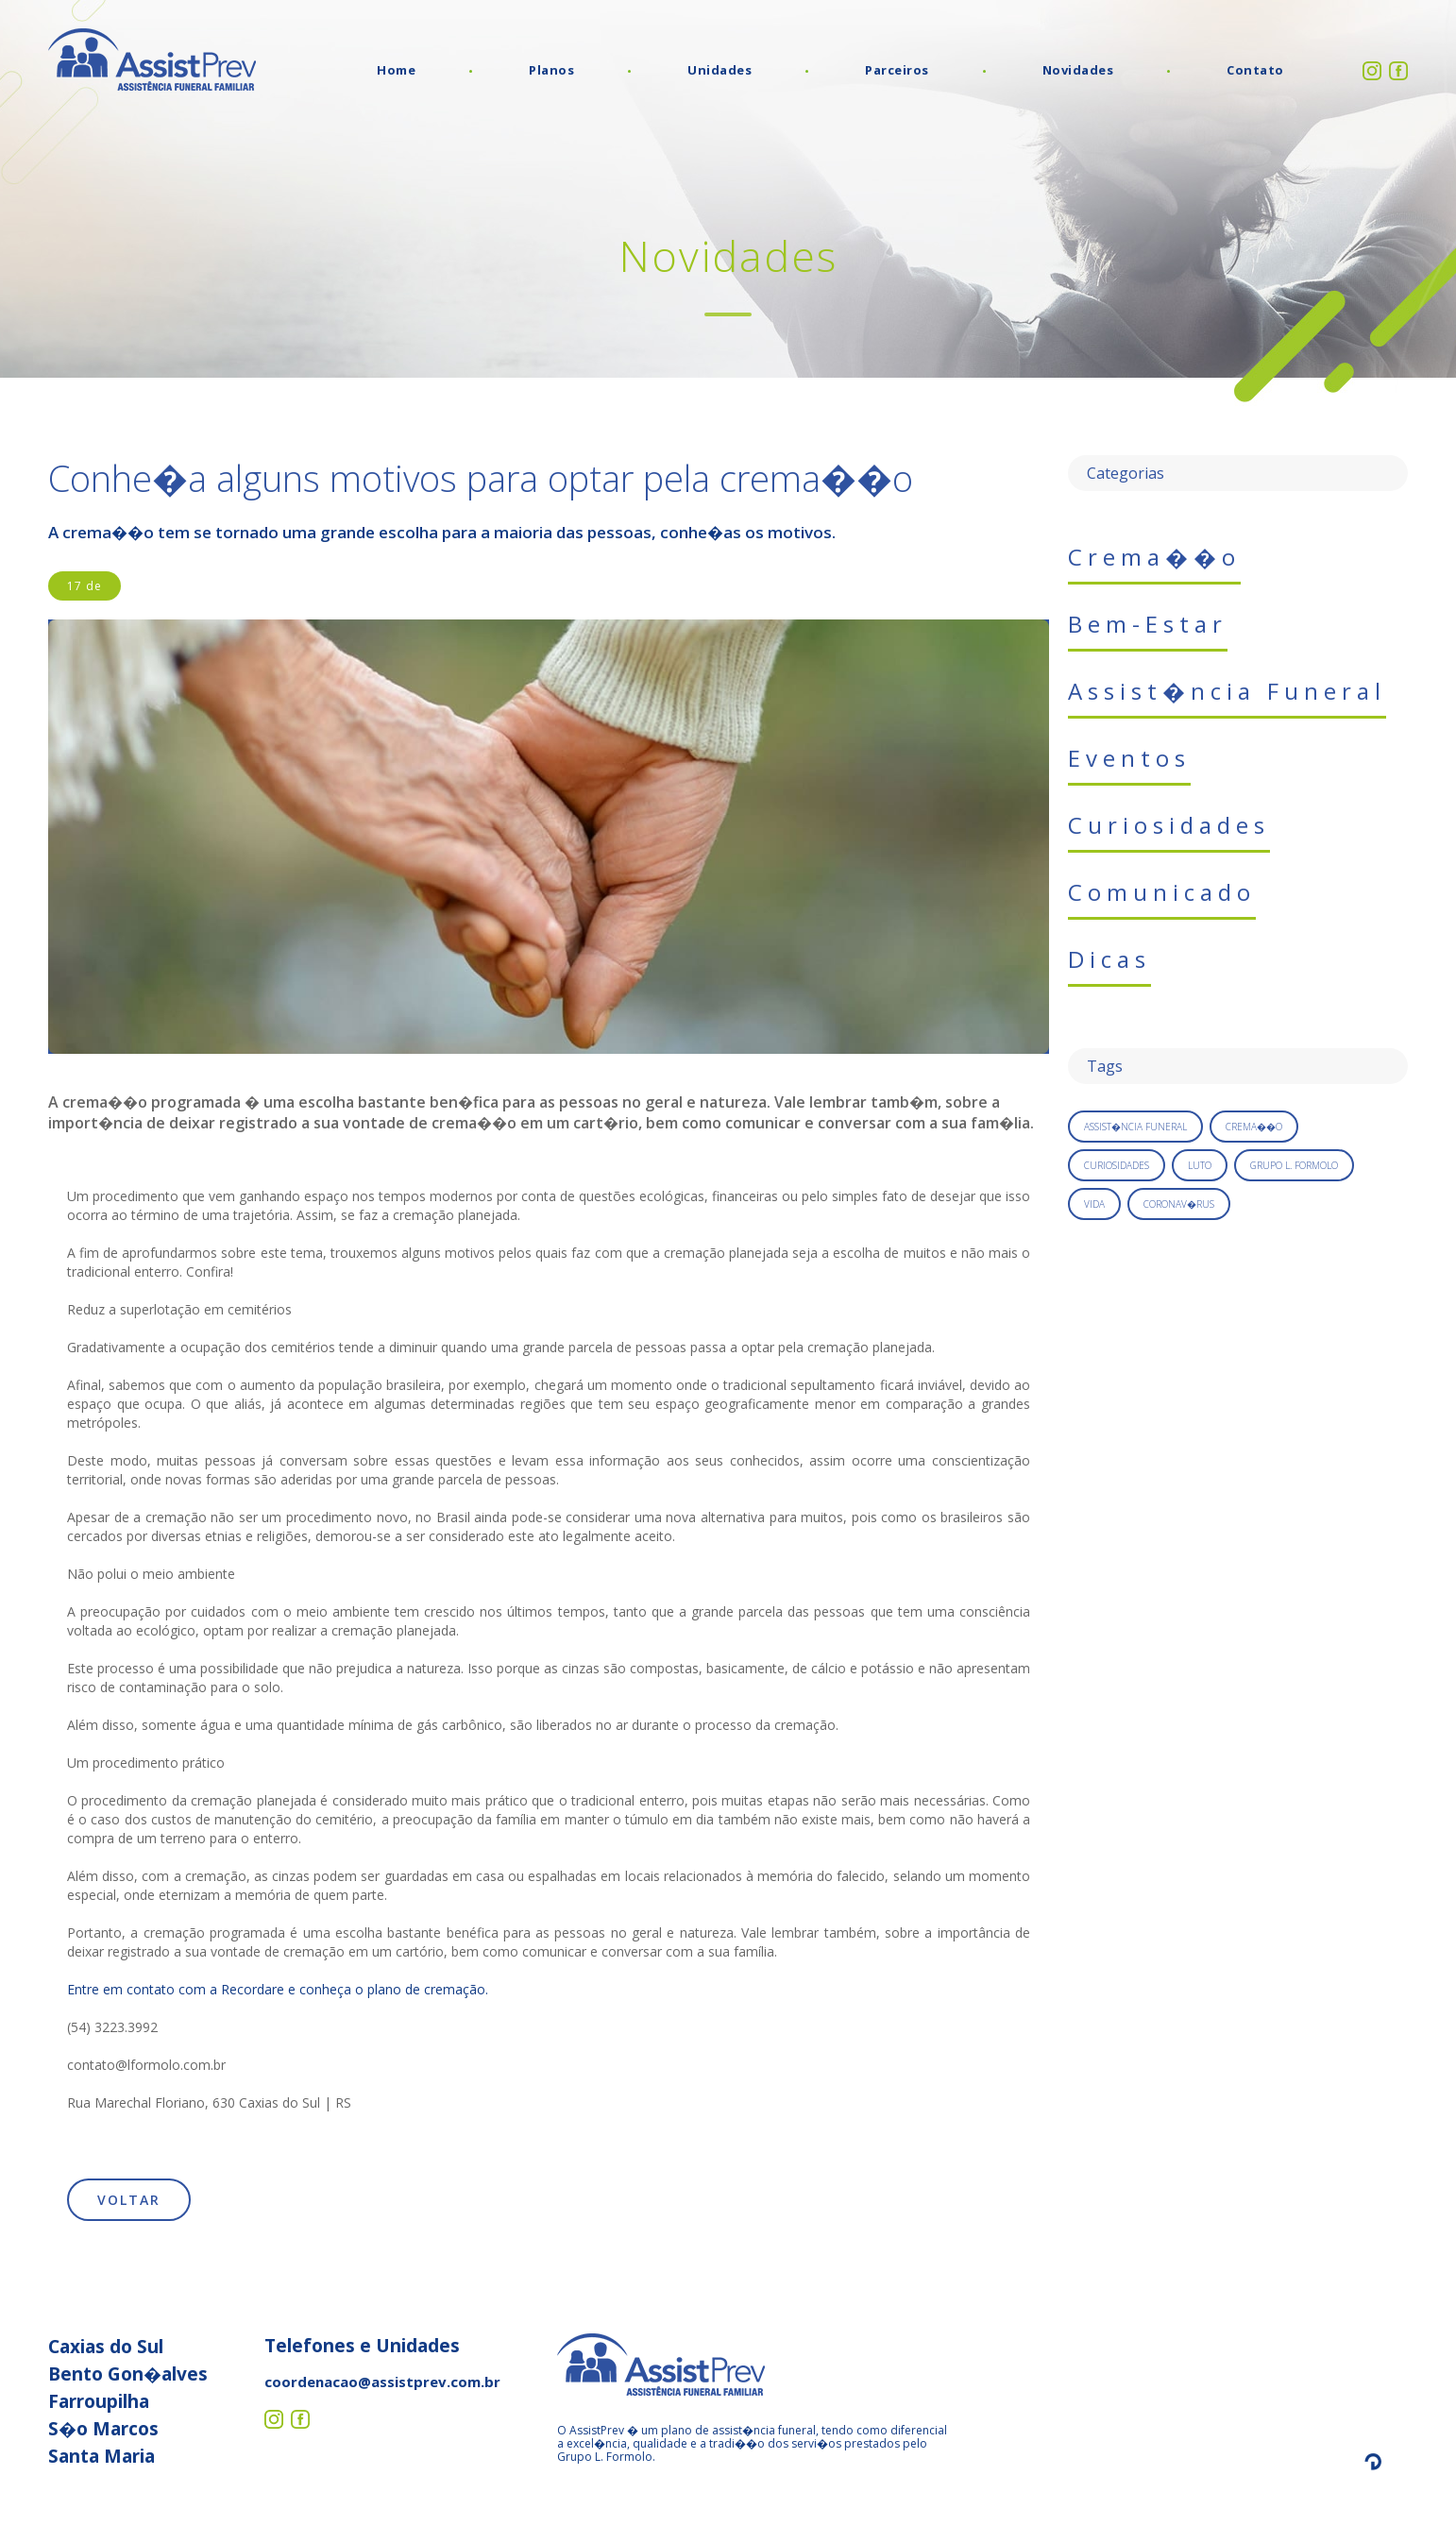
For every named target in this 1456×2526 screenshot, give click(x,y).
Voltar (129, 2200)
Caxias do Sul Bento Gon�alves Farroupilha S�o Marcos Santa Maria (128, 2401)
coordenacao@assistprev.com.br (382, 2381)
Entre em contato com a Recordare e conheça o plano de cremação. (277, 1989)
